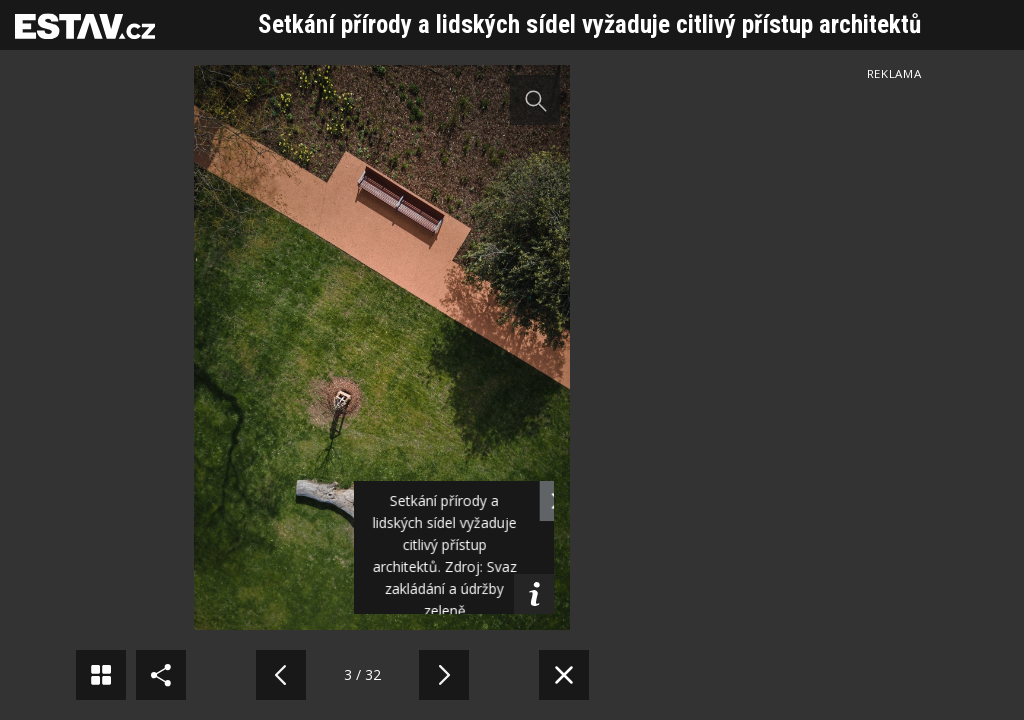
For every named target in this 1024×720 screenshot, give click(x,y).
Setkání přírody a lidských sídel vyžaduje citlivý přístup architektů (589, 24)
